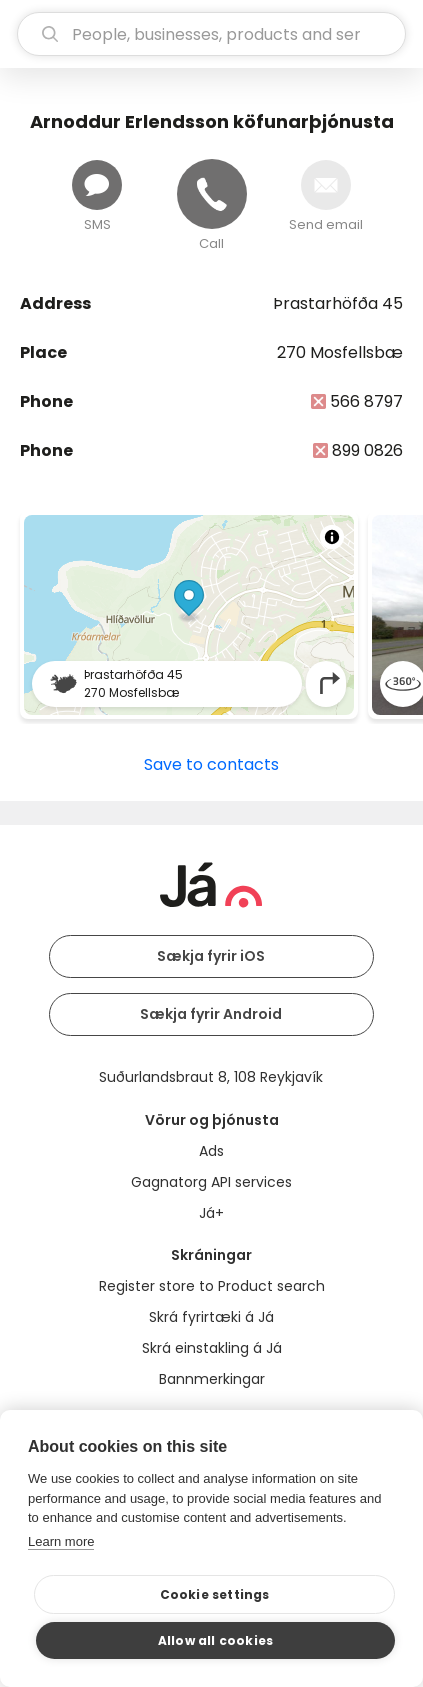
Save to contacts (211, 764)
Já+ (211, 1213)
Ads (211, 1151)
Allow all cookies (215, 1640)
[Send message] (97, 185)
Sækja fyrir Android (211, 1014)
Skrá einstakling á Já (212, 1348)
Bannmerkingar (212, 1379)
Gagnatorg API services (211, 1182)
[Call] (212, 194)
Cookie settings (215, 1594)
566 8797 (366, 401)
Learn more (61, 1541)
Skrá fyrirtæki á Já (211, 1317)
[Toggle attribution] (332, 537)
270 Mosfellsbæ (340, 352)
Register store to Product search (212, 1286)
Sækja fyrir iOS (211, 956)
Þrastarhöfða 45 (338, 303)
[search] (211, 34)
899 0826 (367, 450)
